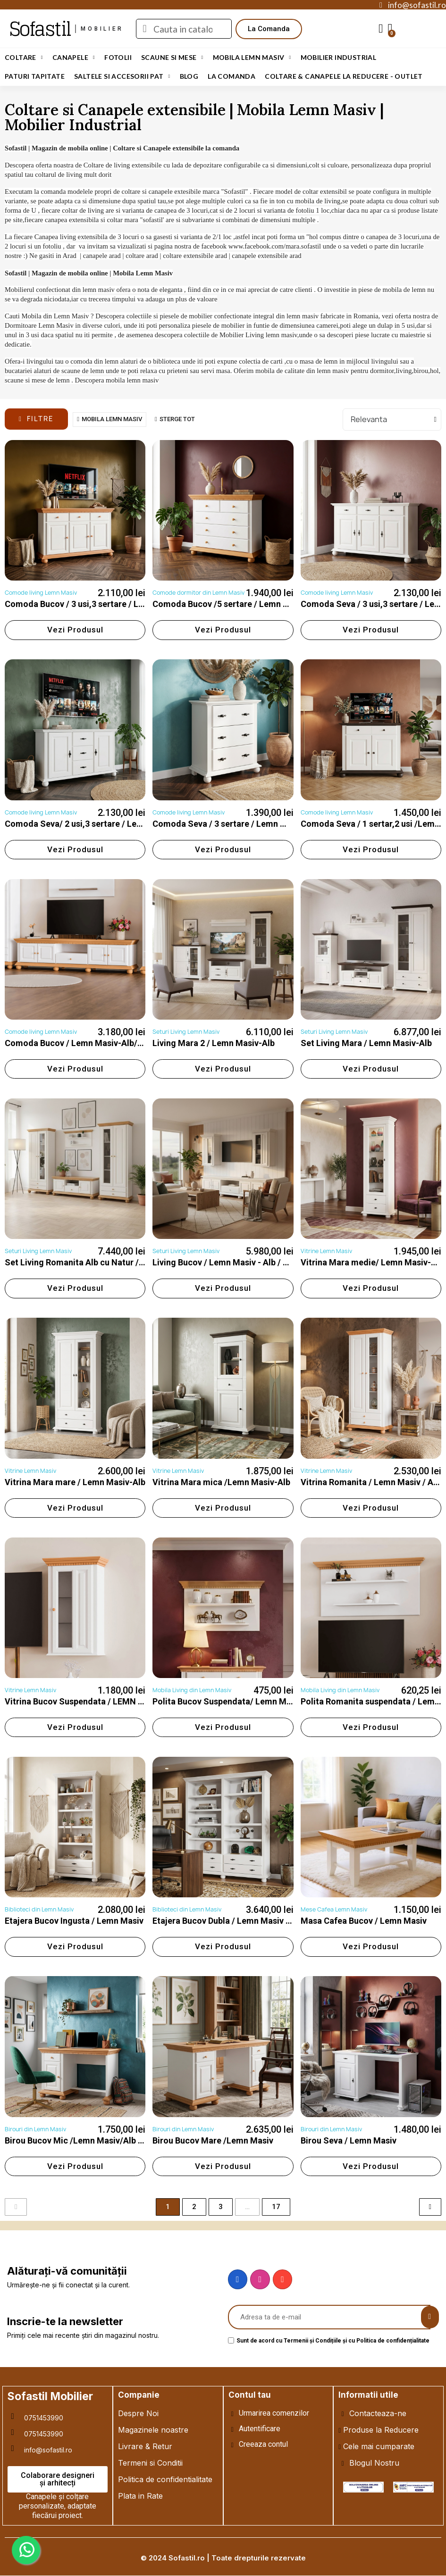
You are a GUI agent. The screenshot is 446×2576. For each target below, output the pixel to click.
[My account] (381, 29)
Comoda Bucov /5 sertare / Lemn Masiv (229, 604)
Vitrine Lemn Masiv (326, 1251)
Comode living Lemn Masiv (41, 593)
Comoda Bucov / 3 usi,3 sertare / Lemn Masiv (92, 604)
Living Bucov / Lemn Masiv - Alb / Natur (228, 1262)
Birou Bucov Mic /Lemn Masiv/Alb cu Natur (88, 2140)
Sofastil (39, 29)
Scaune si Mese (172, 57)
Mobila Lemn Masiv (252, 57)
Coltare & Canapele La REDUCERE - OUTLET (344, 76)
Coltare (24, 57)
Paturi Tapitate (35, 76)
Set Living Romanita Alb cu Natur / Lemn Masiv (96, 1262)
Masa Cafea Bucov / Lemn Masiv (364, 1921)
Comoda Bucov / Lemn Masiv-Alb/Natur (82, 1043)
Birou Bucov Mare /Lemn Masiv (212, 2140)
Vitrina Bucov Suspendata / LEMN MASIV (85, 1701)
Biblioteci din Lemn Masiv (39, 1909)
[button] (268, 29)
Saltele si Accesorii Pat (122, 76)
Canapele (73, 57)
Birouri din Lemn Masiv (35, 2129)
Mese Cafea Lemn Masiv (334, 1909)
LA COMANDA (231, 76)
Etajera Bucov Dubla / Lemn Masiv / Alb (227, 1921)
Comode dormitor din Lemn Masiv (198, 593)
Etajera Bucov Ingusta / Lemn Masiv (74, 1921)
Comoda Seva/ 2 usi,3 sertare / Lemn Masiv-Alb (97, 824)
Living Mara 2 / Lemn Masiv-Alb (213, 1043)
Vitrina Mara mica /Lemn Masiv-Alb (221, 1482)
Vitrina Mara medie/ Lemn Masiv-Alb (372, 1262)
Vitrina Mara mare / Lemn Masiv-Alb (75, 1482)
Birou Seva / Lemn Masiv (348, 2140)
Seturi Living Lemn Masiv (185, 1032)
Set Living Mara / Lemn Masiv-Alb (366, 1043)
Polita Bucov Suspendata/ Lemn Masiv (227, 1701)
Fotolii (118, 57)
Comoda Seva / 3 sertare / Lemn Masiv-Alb (235, 824)
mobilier (102, 28)
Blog (189, 76)
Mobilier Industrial (339, 57)
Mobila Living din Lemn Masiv (191, 1690)
